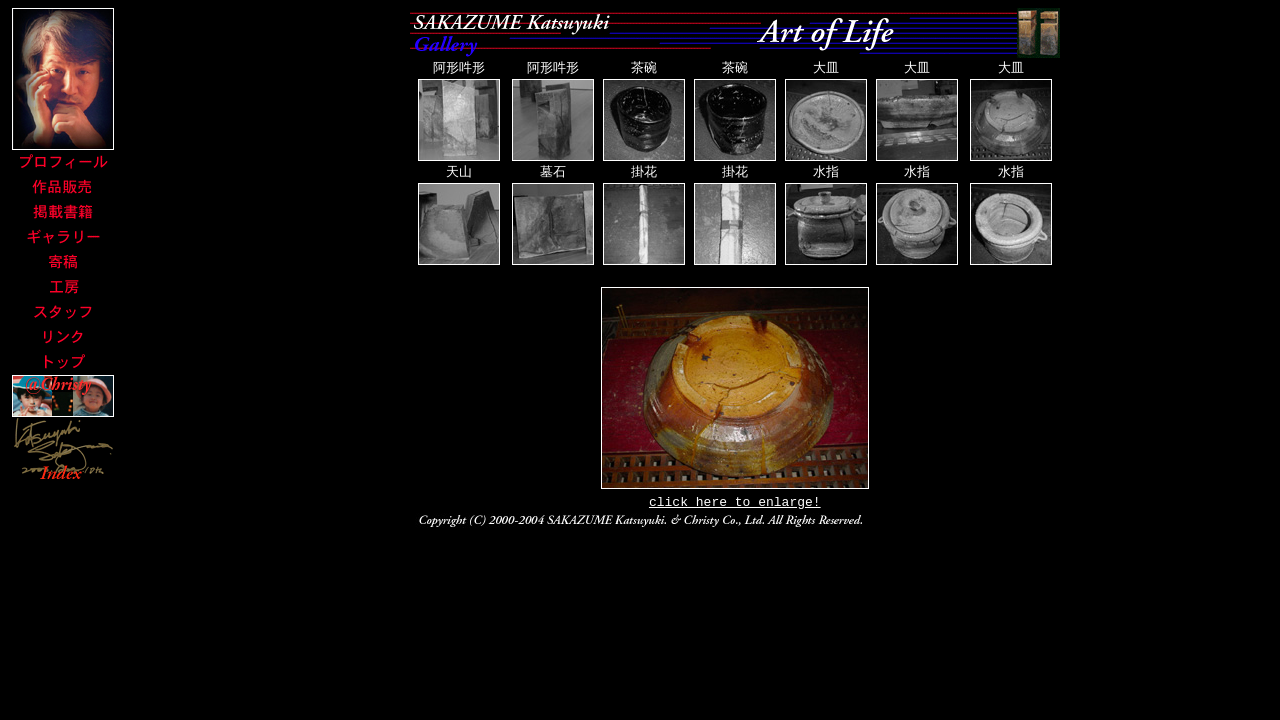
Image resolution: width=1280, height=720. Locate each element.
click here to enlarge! (735, 506)
